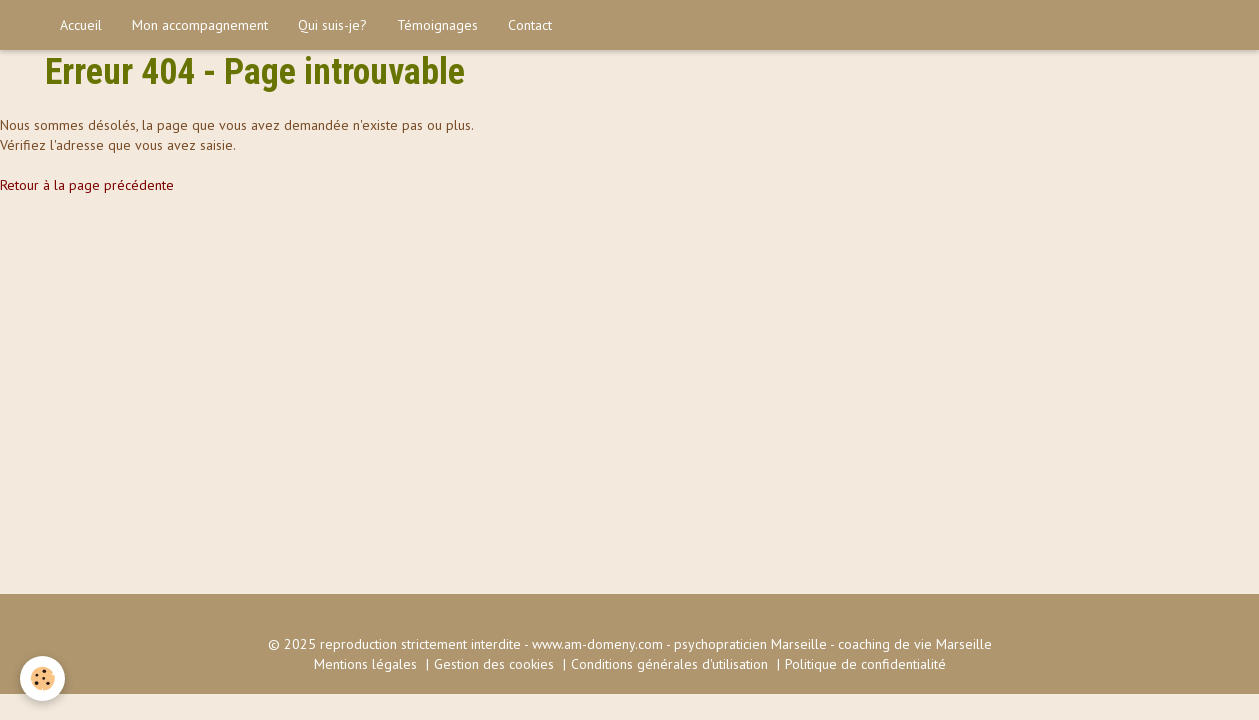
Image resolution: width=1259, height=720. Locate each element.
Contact (530, 25)
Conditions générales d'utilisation (669, 664)
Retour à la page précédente (87, 185)
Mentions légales (365, 664)
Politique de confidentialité (865, 664)
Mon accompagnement (200, 25)
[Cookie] (42, 678)
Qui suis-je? (332, 25)
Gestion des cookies (494, 664)
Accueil (81, 25)
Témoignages (437, 25)
